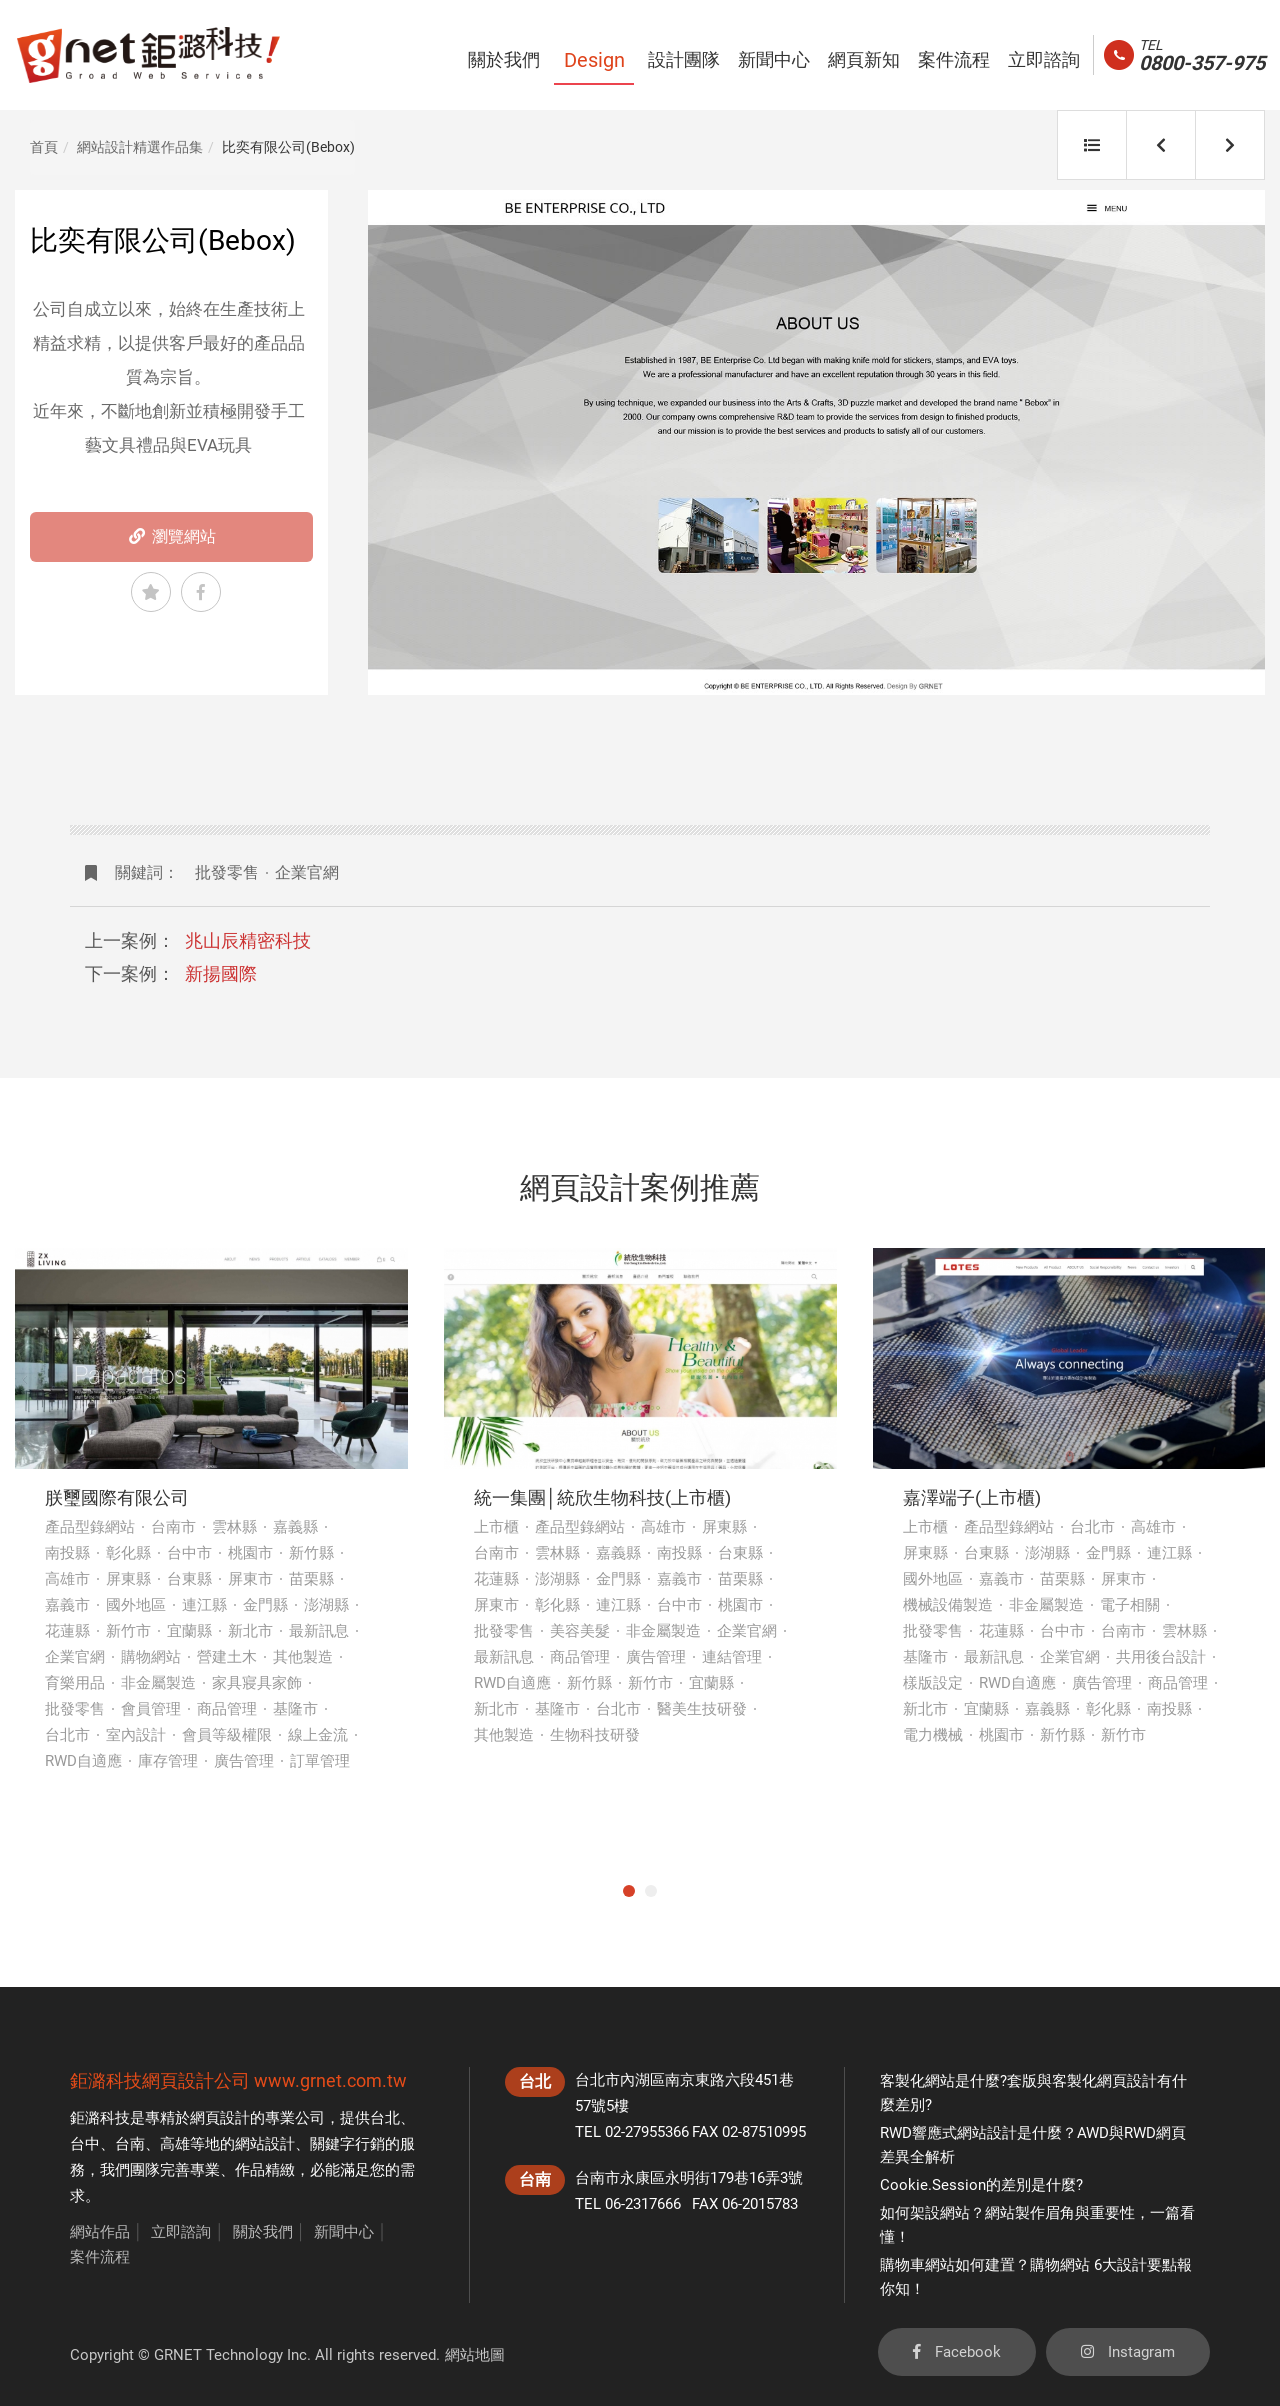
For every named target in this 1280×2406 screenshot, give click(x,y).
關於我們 (263, 2232)
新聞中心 (344, 2232)
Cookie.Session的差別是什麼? (981, 2185)
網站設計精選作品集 (140, 147)
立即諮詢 (181, 2232)
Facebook (957, 2352)
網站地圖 (475, 2355)
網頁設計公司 (196, 2080)
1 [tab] (629, 1891)
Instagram (1128, 2352)
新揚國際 (221, 973)
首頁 (44, 147)
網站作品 (100, 2232)
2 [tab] (651, 1891)
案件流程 (100, 2257)
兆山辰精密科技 (248, 940)
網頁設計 (220, 2118)
